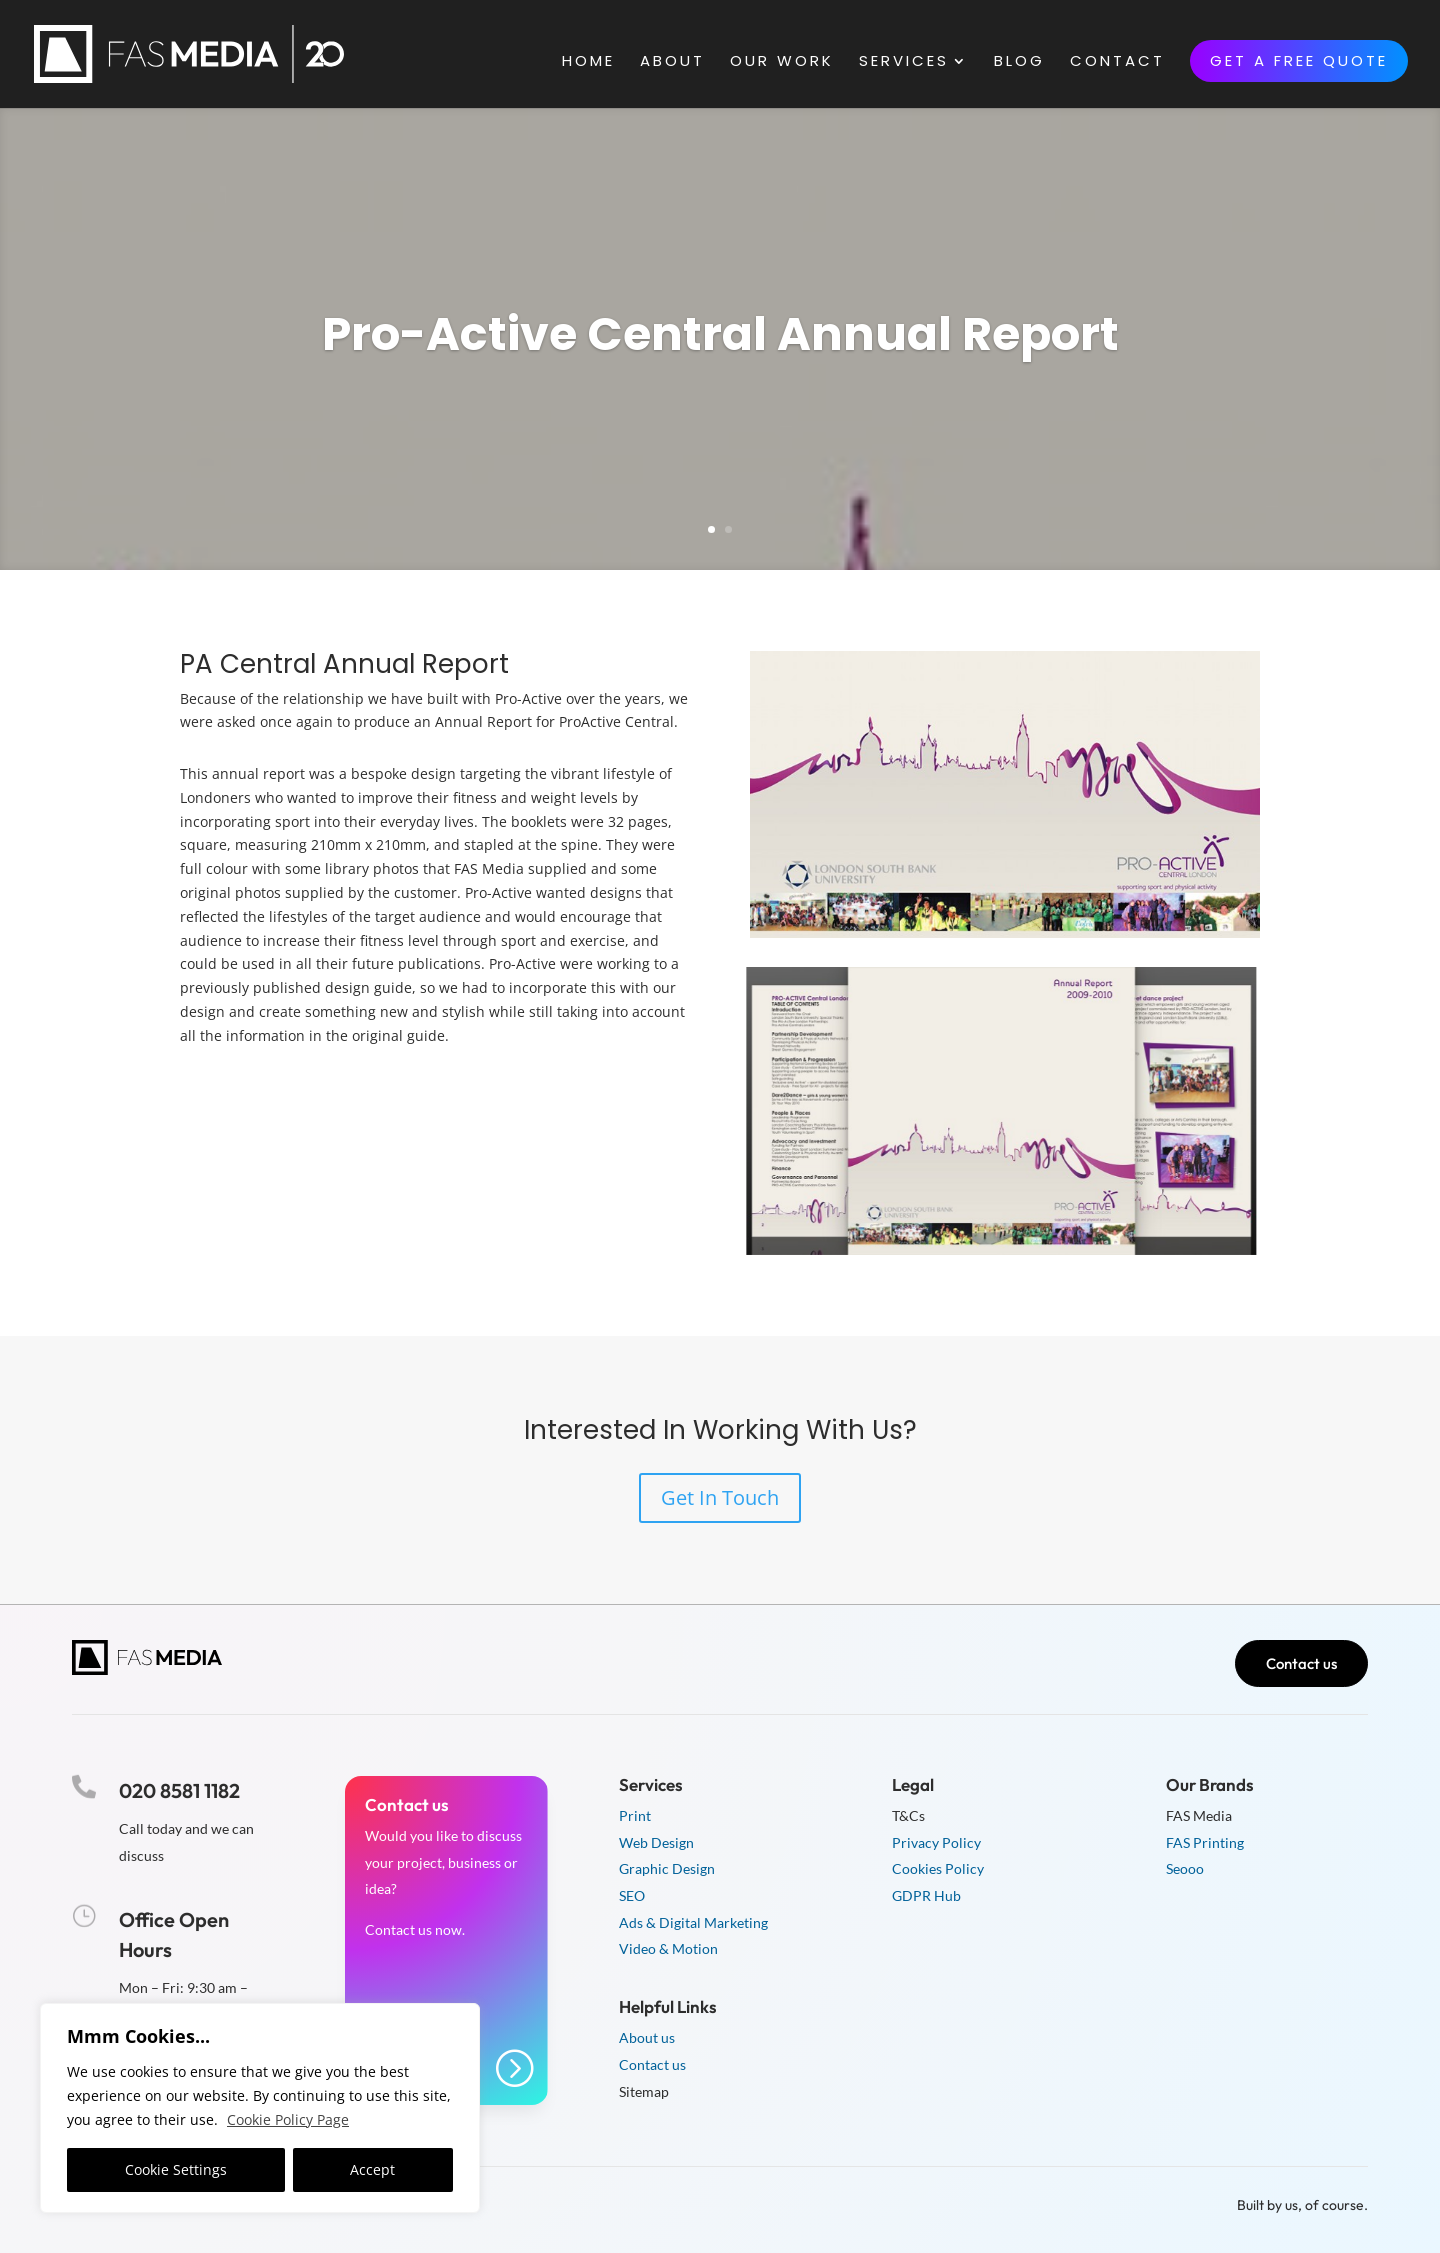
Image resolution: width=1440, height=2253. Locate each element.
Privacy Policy (936, 1842)
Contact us (1301, 1663)
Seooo (1185, 1868)
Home (588, 62)
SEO (632, 1895)
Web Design (656, 1842)
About (672, 62)
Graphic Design (667, 1868)
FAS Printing (1205, 1842)
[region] (260, 2108)
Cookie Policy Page (288, 2119)
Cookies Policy (938, 1868)
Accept (372, 2169)
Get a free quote (1299, 60)
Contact (1117, 62)
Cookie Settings (176, 2169)
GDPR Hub (926, 1895)
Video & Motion (668, 1948)
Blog (1019, 62)
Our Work (782, 62)
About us (647, 2037)
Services (904, 62)
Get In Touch (720, 1497)
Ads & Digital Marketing (693, 1922)
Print (635, 1815)
